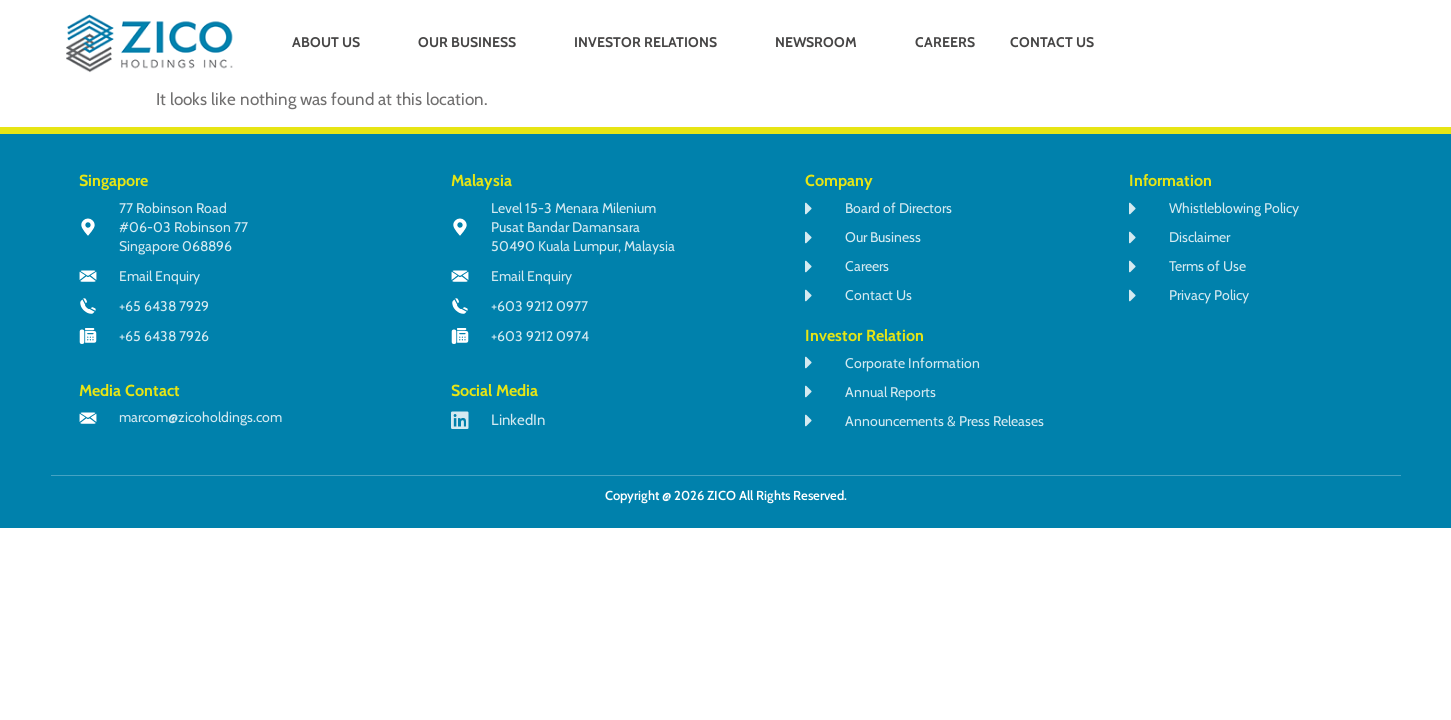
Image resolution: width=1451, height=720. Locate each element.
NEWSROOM (824, 42)
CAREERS (945, 42)
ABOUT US (334, 42)
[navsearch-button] (1290, 44)
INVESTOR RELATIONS (654, 42)
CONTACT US (1052, 42)
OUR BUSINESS (475, 42)
